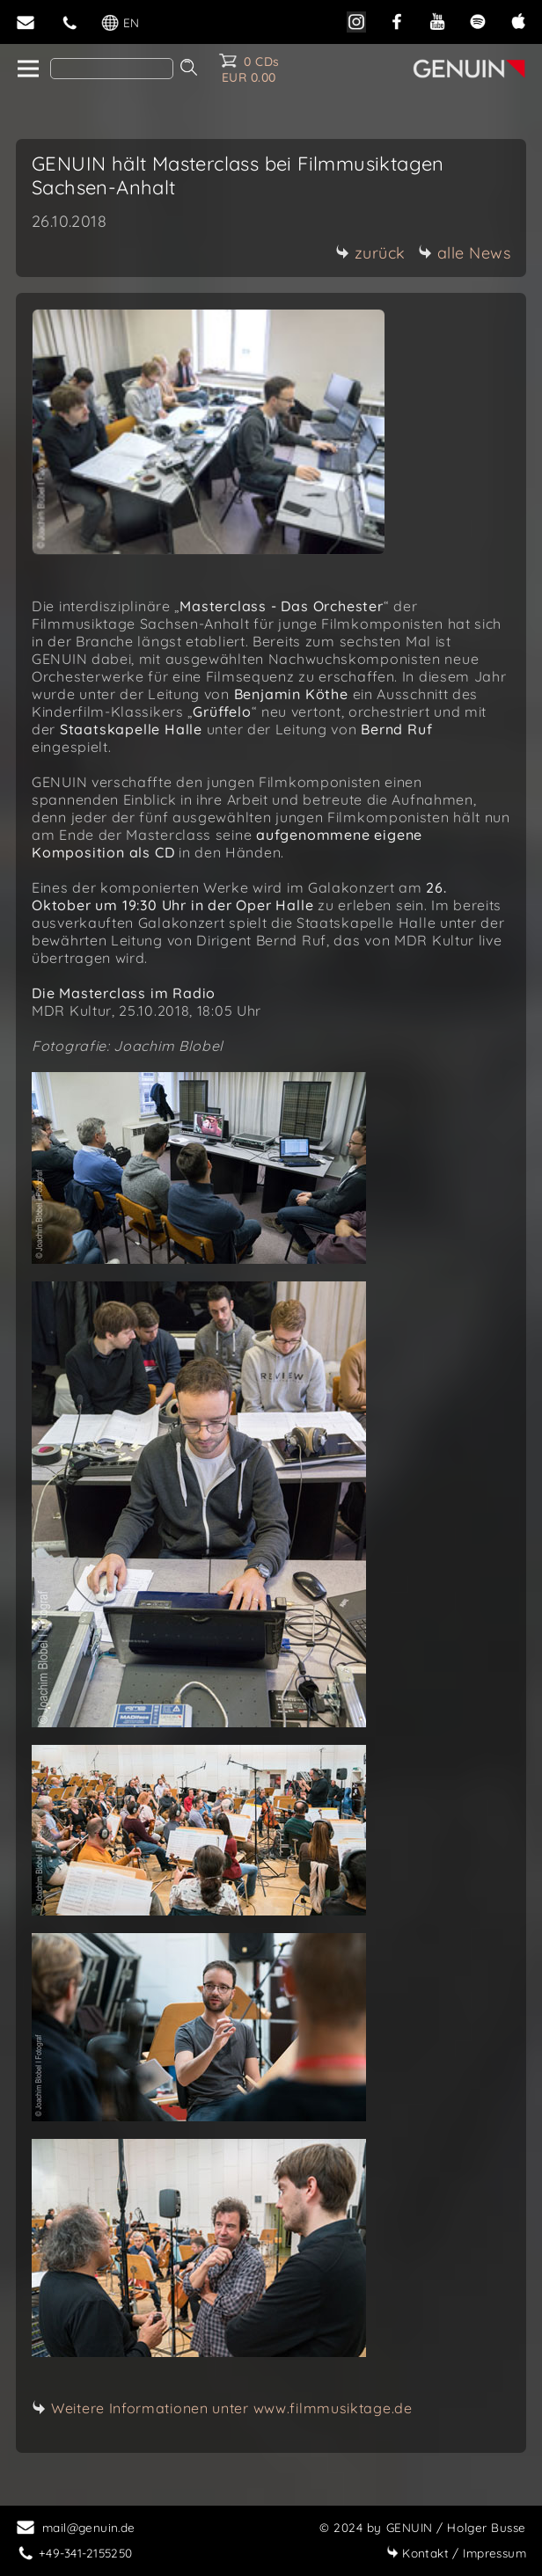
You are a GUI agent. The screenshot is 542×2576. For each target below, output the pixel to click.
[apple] (518, 19)
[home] (27, 69)
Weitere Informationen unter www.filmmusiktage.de (232, 2408)
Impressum (456, 2552)
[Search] (111, 68)
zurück (370, 253)
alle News (464, 253)
